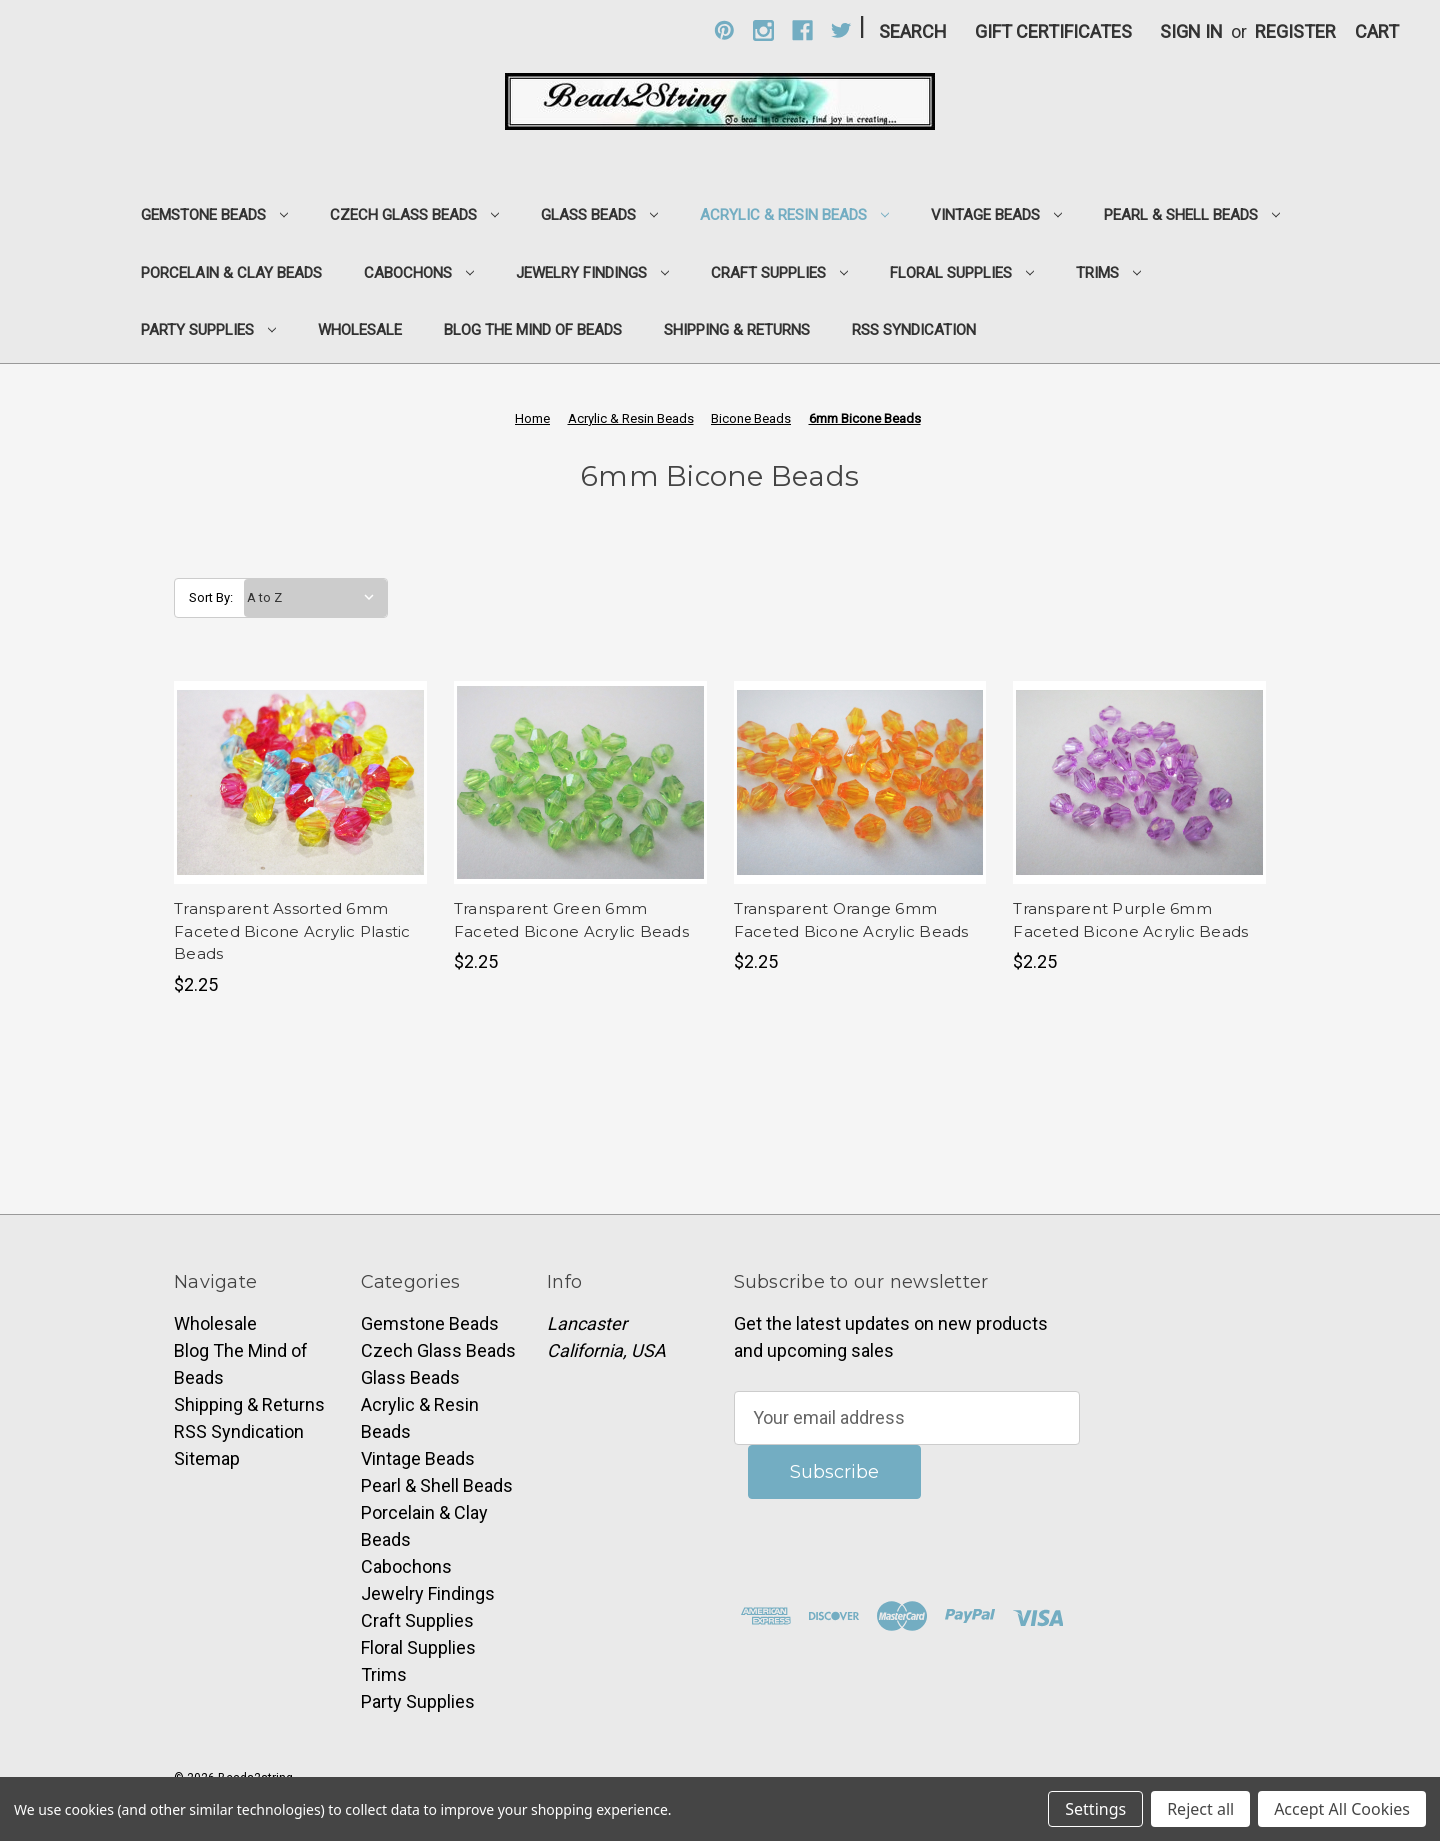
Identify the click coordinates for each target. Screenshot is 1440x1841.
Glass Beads (599, 215)
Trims (1108, 273)
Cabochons (419, 273)
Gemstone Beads (214, 215)
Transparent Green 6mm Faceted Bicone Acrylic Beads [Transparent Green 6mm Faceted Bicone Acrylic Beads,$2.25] (571, 920)
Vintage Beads (996, 215)
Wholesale (360, 330)
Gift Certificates (1053, 31)
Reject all (1200, 1809)
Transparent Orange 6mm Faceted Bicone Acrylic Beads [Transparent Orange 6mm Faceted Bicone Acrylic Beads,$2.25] (851, 920)
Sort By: (211, 597)
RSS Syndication (914, 330)
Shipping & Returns (737, 330)
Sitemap (207, 1458)
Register (1295, 31)
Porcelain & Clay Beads (231, 273)
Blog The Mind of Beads (533, 330)
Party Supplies (208, 330)
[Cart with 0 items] (1377, 31)
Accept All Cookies (1342, 1809)
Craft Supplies (779, 273)
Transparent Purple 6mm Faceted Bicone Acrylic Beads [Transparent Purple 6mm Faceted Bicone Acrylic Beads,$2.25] (1130, 920)
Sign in (1191, 31)
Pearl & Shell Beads (1192, 215)
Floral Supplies (962, 273)
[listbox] (315, 598)
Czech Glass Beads (414, 215)
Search (913, 31)
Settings (1095, 1809)
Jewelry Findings (592, 273)
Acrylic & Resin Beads (794, 215)
